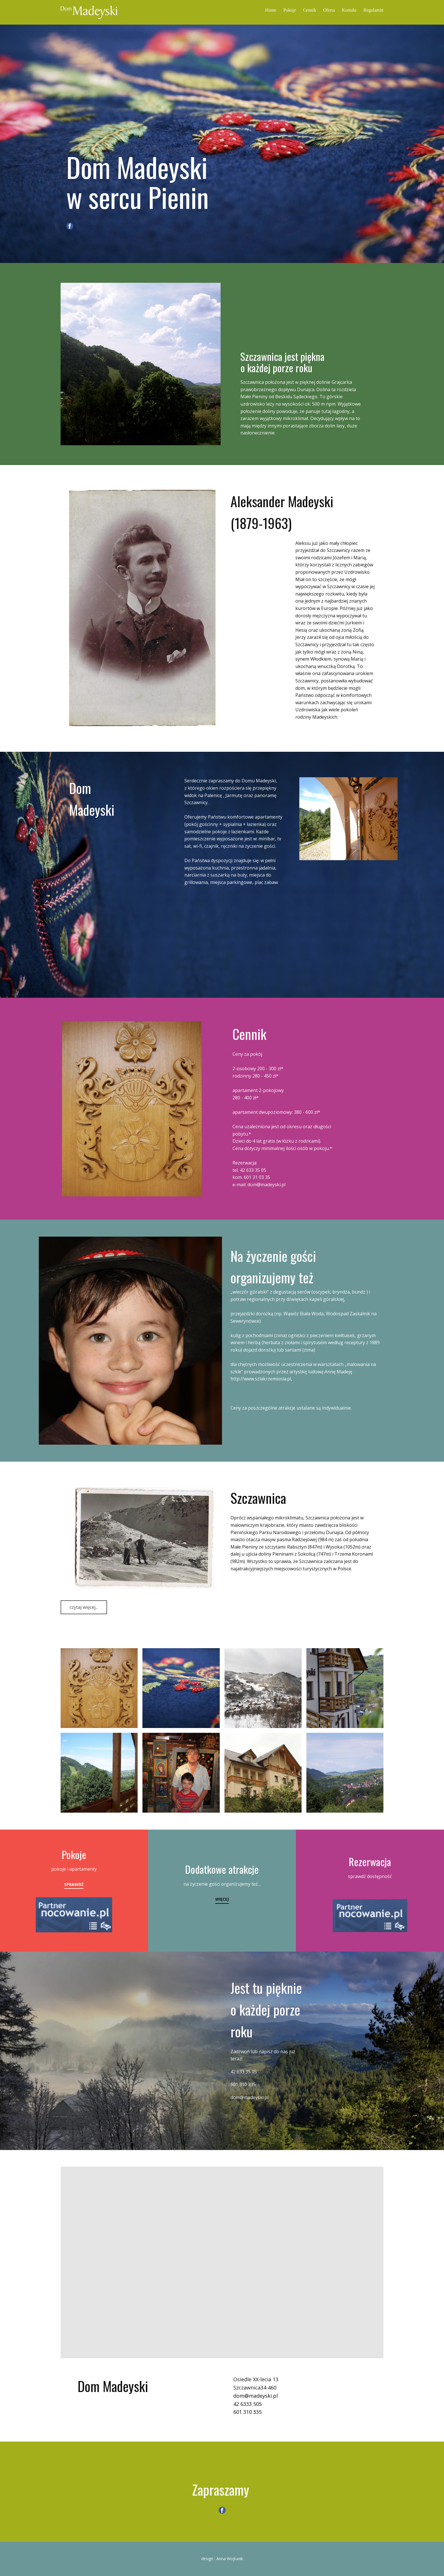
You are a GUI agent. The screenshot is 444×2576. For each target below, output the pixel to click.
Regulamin (373, 10)
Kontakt (349, 10)
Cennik (309, 10)
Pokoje (289, 10)
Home (270, 10)
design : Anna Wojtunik (222, 2558)
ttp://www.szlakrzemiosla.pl (262, 1379)
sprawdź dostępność (370, 1876)
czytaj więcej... (84, 1607)
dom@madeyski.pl (266, 1184)
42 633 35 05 (253, 1170)
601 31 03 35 (257, 1177)
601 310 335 (243, 2084)
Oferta (329, 10)
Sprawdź (74, 1884)
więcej (222, 1899)
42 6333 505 (247, 2404)
